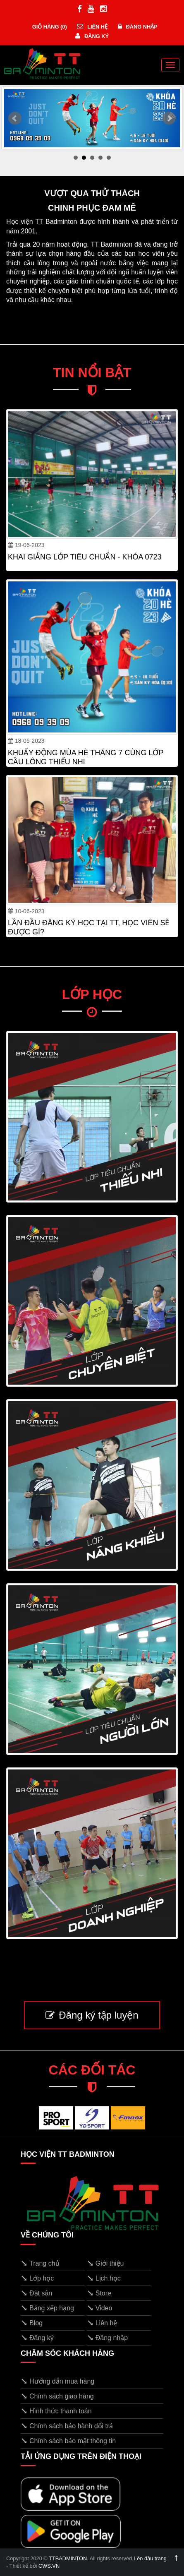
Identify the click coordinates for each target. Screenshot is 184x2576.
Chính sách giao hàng (57, 2396)
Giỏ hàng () (49, 27)
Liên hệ (92, 27)
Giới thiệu (105, 2263)
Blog (32, 2322)
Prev (15, 118)
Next (169, 118)
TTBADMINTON (68, 2558)
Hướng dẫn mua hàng (57, 2381)
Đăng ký (92, 36)
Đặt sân (36, 2293)
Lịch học (104, 2278)
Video (99, 2308)
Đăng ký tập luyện (91, 2015)
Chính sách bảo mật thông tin (68, 2440)
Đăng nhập (138, 27)
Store (99, 2293)
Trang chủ (40, 2263)
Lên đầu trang (156, 2558)
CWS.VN (49, 2566)
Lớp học (37, 2278)
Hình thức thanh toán (56, 2411)
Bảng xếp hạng (47, 2308)
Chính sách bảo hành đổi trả (67, 2426)
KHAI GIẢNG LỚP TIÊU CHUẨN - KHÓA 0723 (84, 557)
